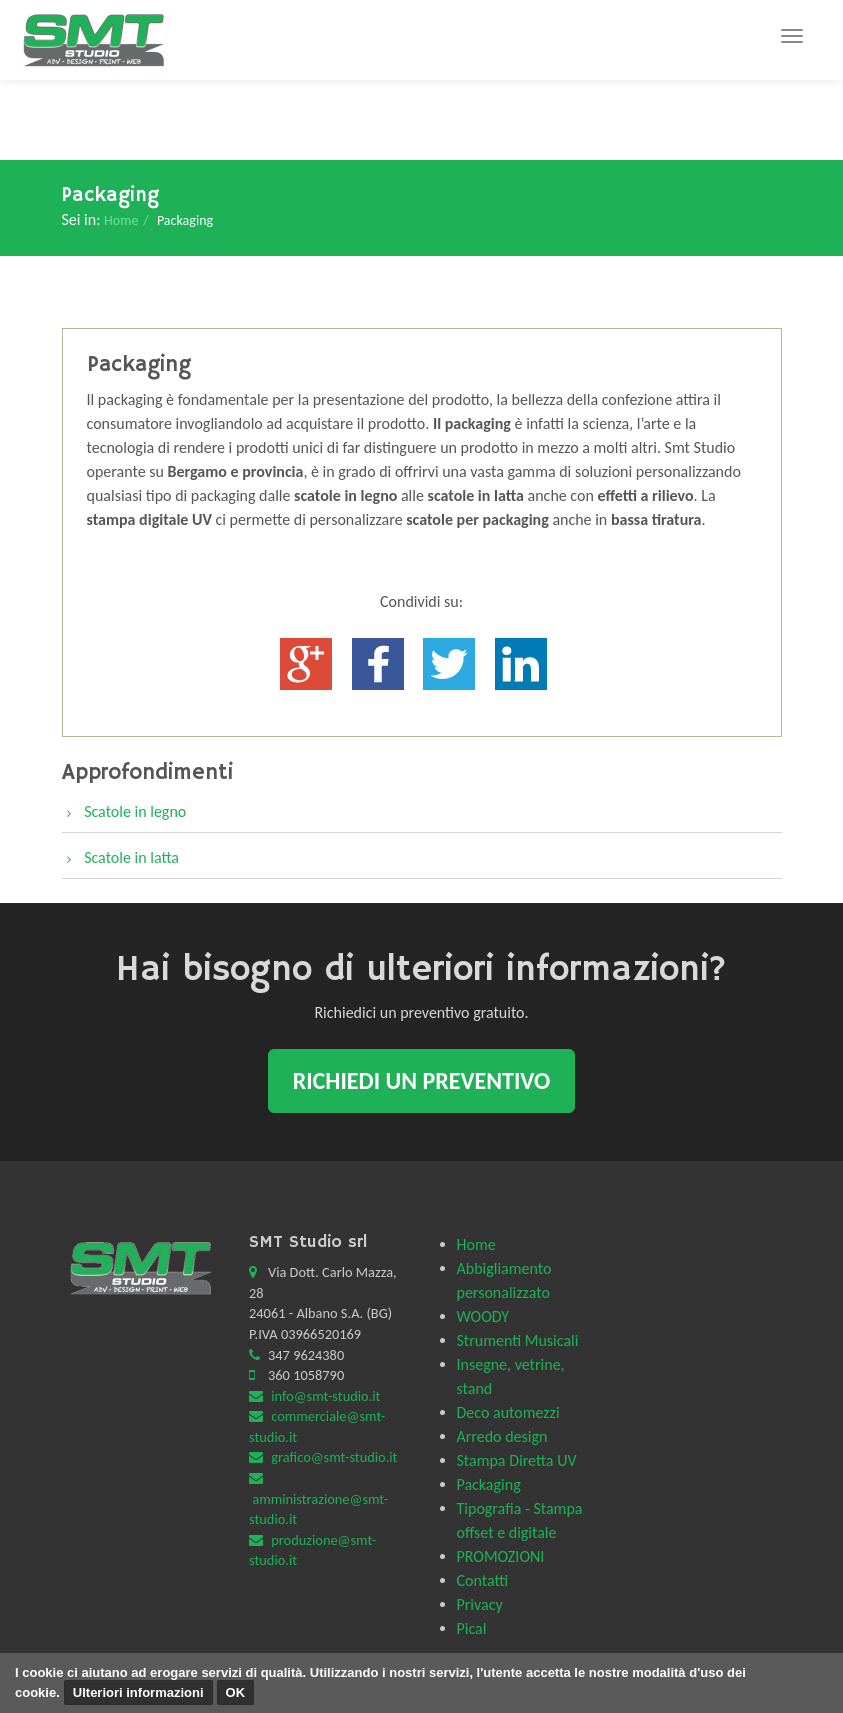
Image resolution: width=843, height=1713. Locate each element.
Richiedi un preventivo (422, 1080)
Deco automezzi (508, 1412)
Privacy (480, 1604)
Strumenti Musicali (518, 1340)
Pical (472, 1628)
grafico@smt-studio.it (334, 1457)
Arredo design (502, 1436)
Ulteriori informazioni (138, 1692)
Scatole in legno (135, 811)
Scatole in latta (131, 857)
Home (121, 220)
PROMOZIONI (501, 1556)
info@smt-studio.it (325, 1396)
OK (236, 1692)
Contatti (483, 1580)
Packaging (489, 1484)
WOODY (483, 1316)
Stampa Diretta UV (517, 1460)
